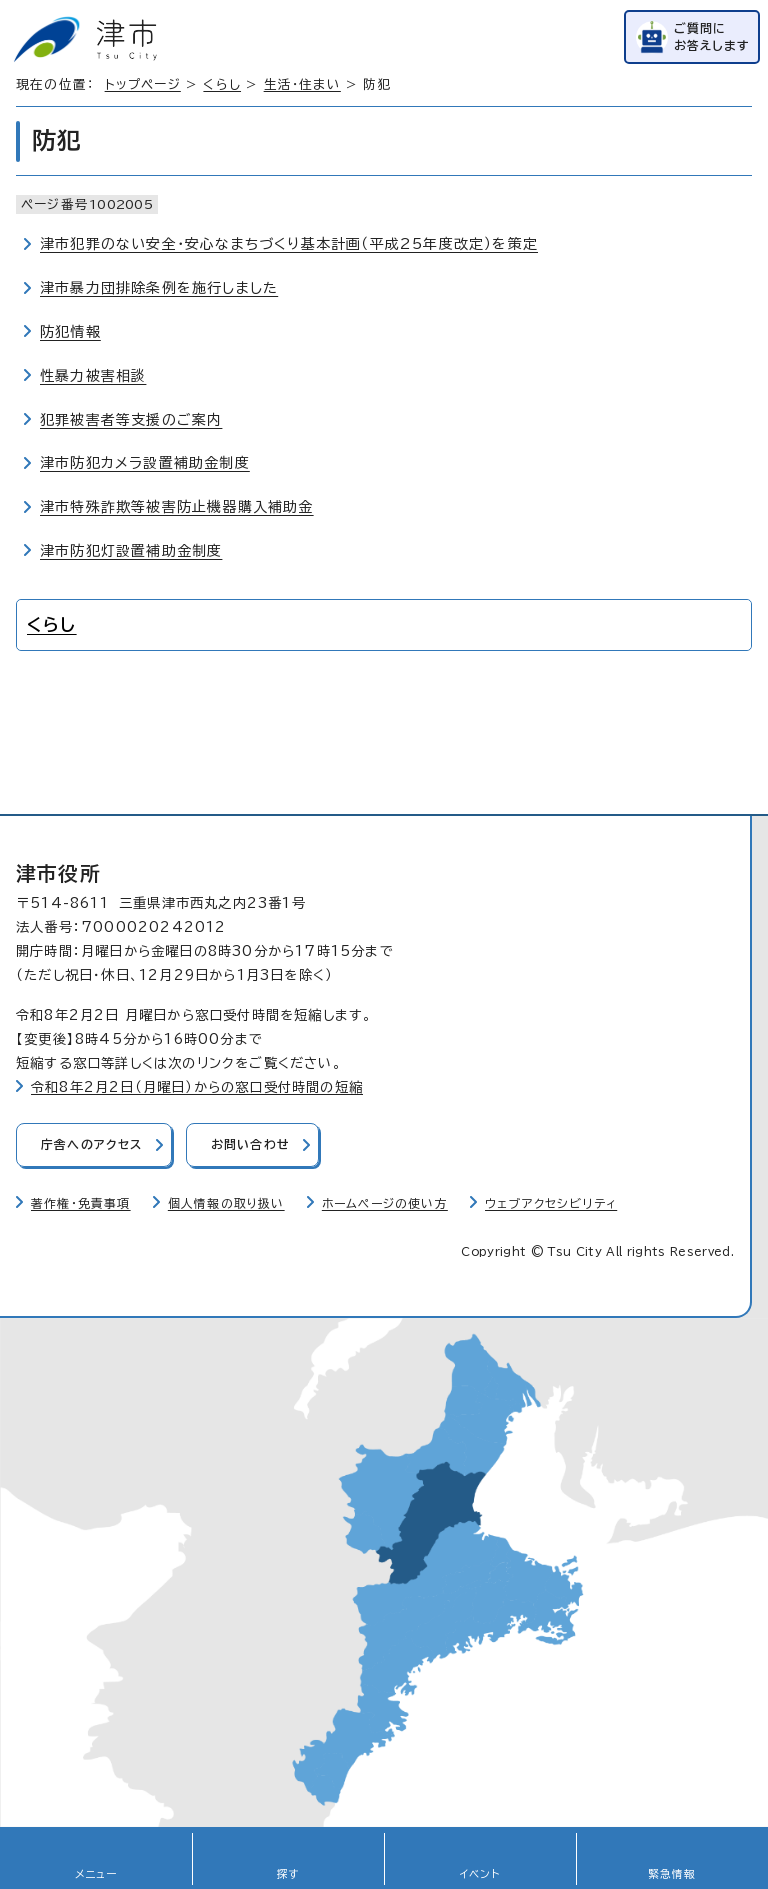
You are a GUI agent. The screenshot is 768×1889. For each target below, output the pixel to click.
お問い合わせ (250, 1144)
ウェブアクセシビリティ (551, 1203)
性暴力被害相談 (93, 376)
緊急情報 (672, 1874)
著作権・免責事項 (81, 1203)
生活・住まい (302, 84)
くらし (222, 84)
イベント (480, 1874)
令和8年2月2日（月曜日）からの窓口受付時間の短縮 (197, 1087)
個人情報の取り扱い (226, 1203)
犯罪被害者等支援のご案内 (131, 420)
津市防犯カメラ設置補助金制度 (145, 463)
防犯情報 (70, 332)
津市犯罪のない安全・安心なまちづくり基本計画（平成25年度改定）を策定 (289, 244)
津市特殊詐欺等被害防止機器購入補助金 (177, 507)
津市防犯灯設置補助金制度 (131, 551)
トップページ (143, 84)
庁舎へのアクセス (92, 1144)
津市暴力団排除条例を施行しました (159, 288)
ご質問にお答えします (712, 36)
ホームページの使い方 (385, 1203)
